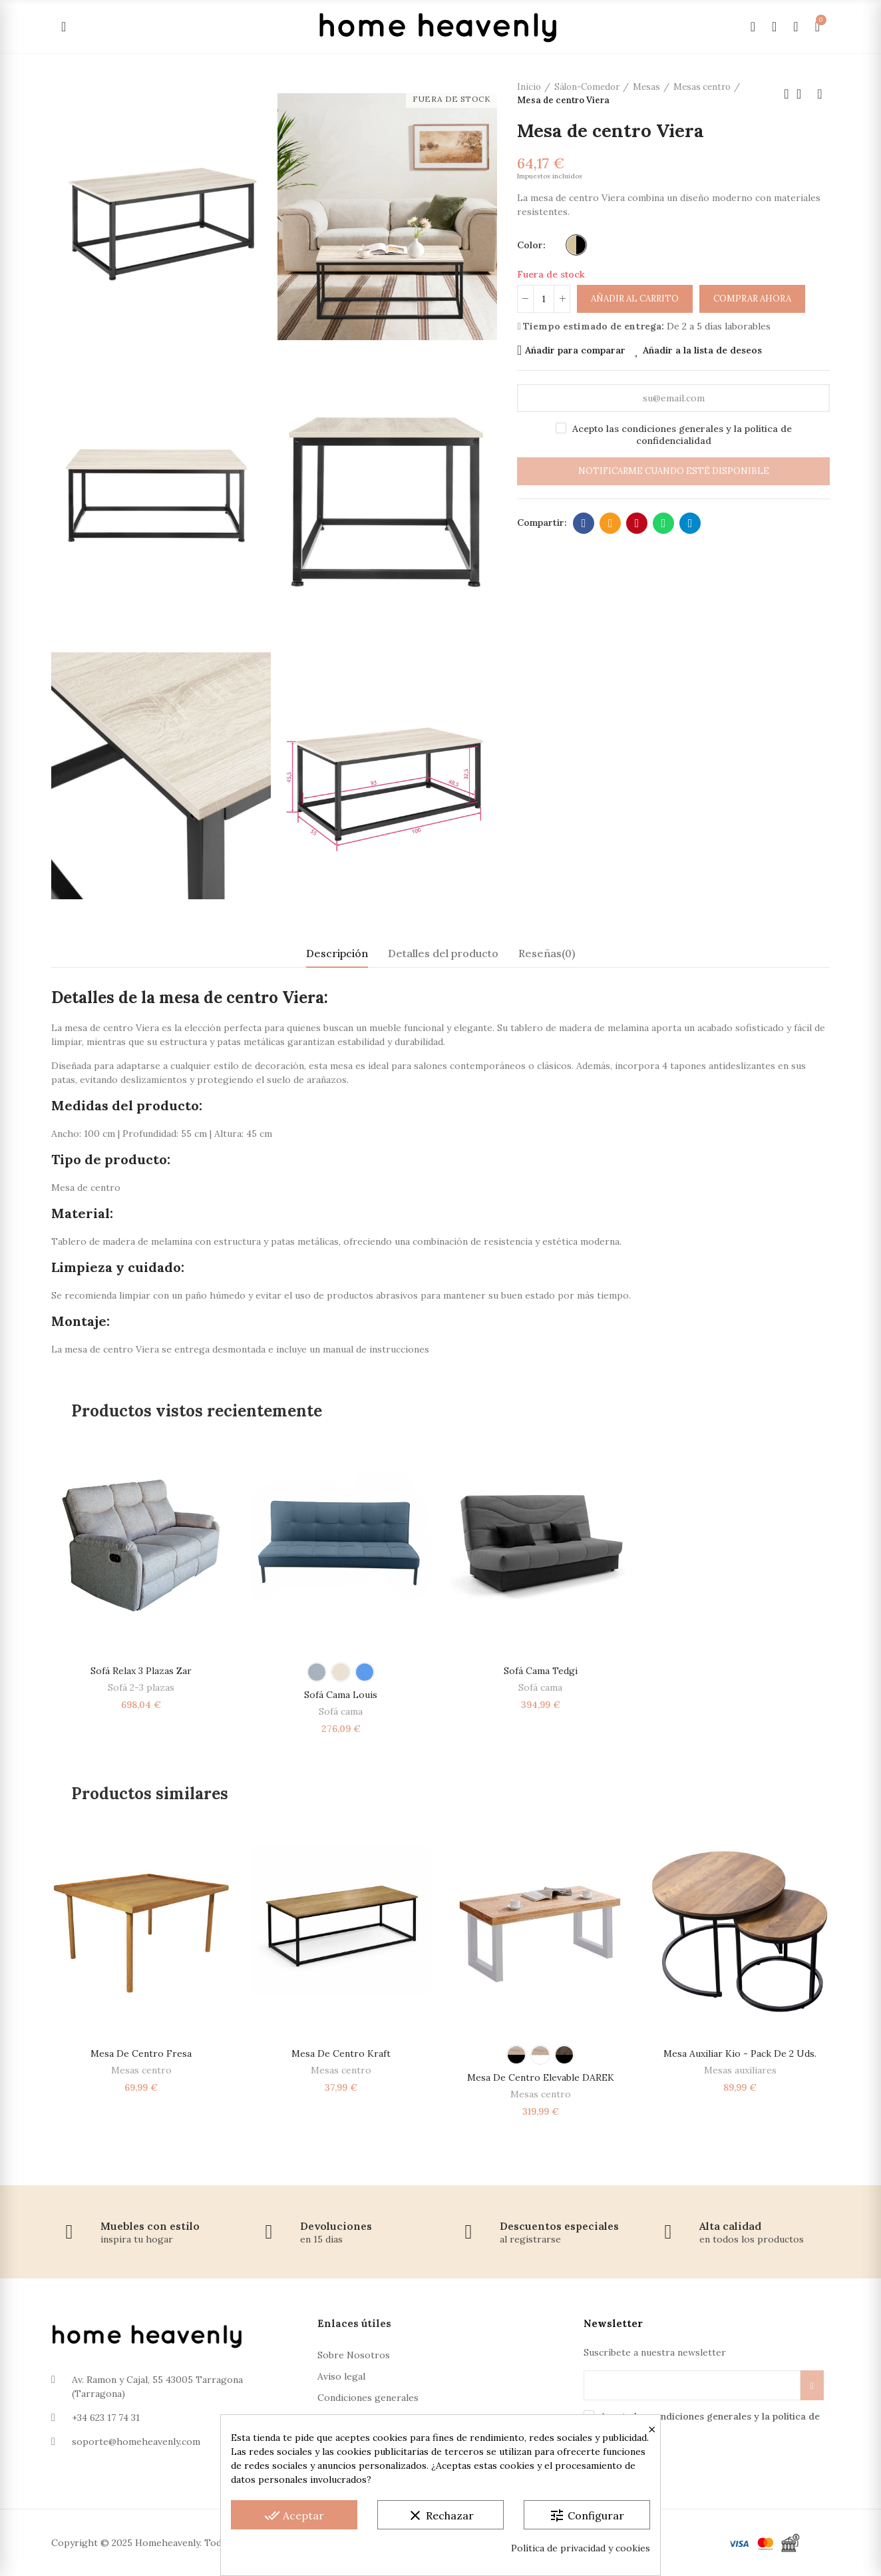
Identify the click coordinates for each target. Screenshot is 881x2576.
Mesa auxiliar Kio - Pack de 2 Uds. (739, 2053)
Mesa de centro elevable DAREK (540, 2077)
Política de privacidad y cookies (580, 2548)
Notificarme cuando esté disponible (673, 471)
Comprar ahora (752, 298)
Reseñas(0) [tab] (546, 953)
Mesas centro (141, 2070)
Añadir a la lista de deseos (702, 350)
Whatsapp (663, 523)
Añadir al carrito (635, 298)
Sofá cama (341, 1711)
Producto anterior (786, 94)
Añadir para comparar (575, 350)
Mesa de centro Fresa (141, 2053)
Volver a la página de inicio (803, 94)
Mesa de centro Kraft (341, 2053)
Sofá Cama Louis (340, 1695)
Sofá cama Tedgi (541, 1671)
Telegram (690, 523)
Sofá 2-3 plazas (141, 1687)
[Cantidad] (543, 299)
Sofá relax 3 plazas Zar (141, 1671)
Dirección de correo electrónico (610, 523)
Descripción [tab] (337, 953)
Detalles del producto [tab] (443, 953)
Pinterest (637, 523)
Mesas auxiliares (740, 2070)
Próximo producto (820, 94)
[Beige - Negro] (576, 245)
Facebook (584, 523)
